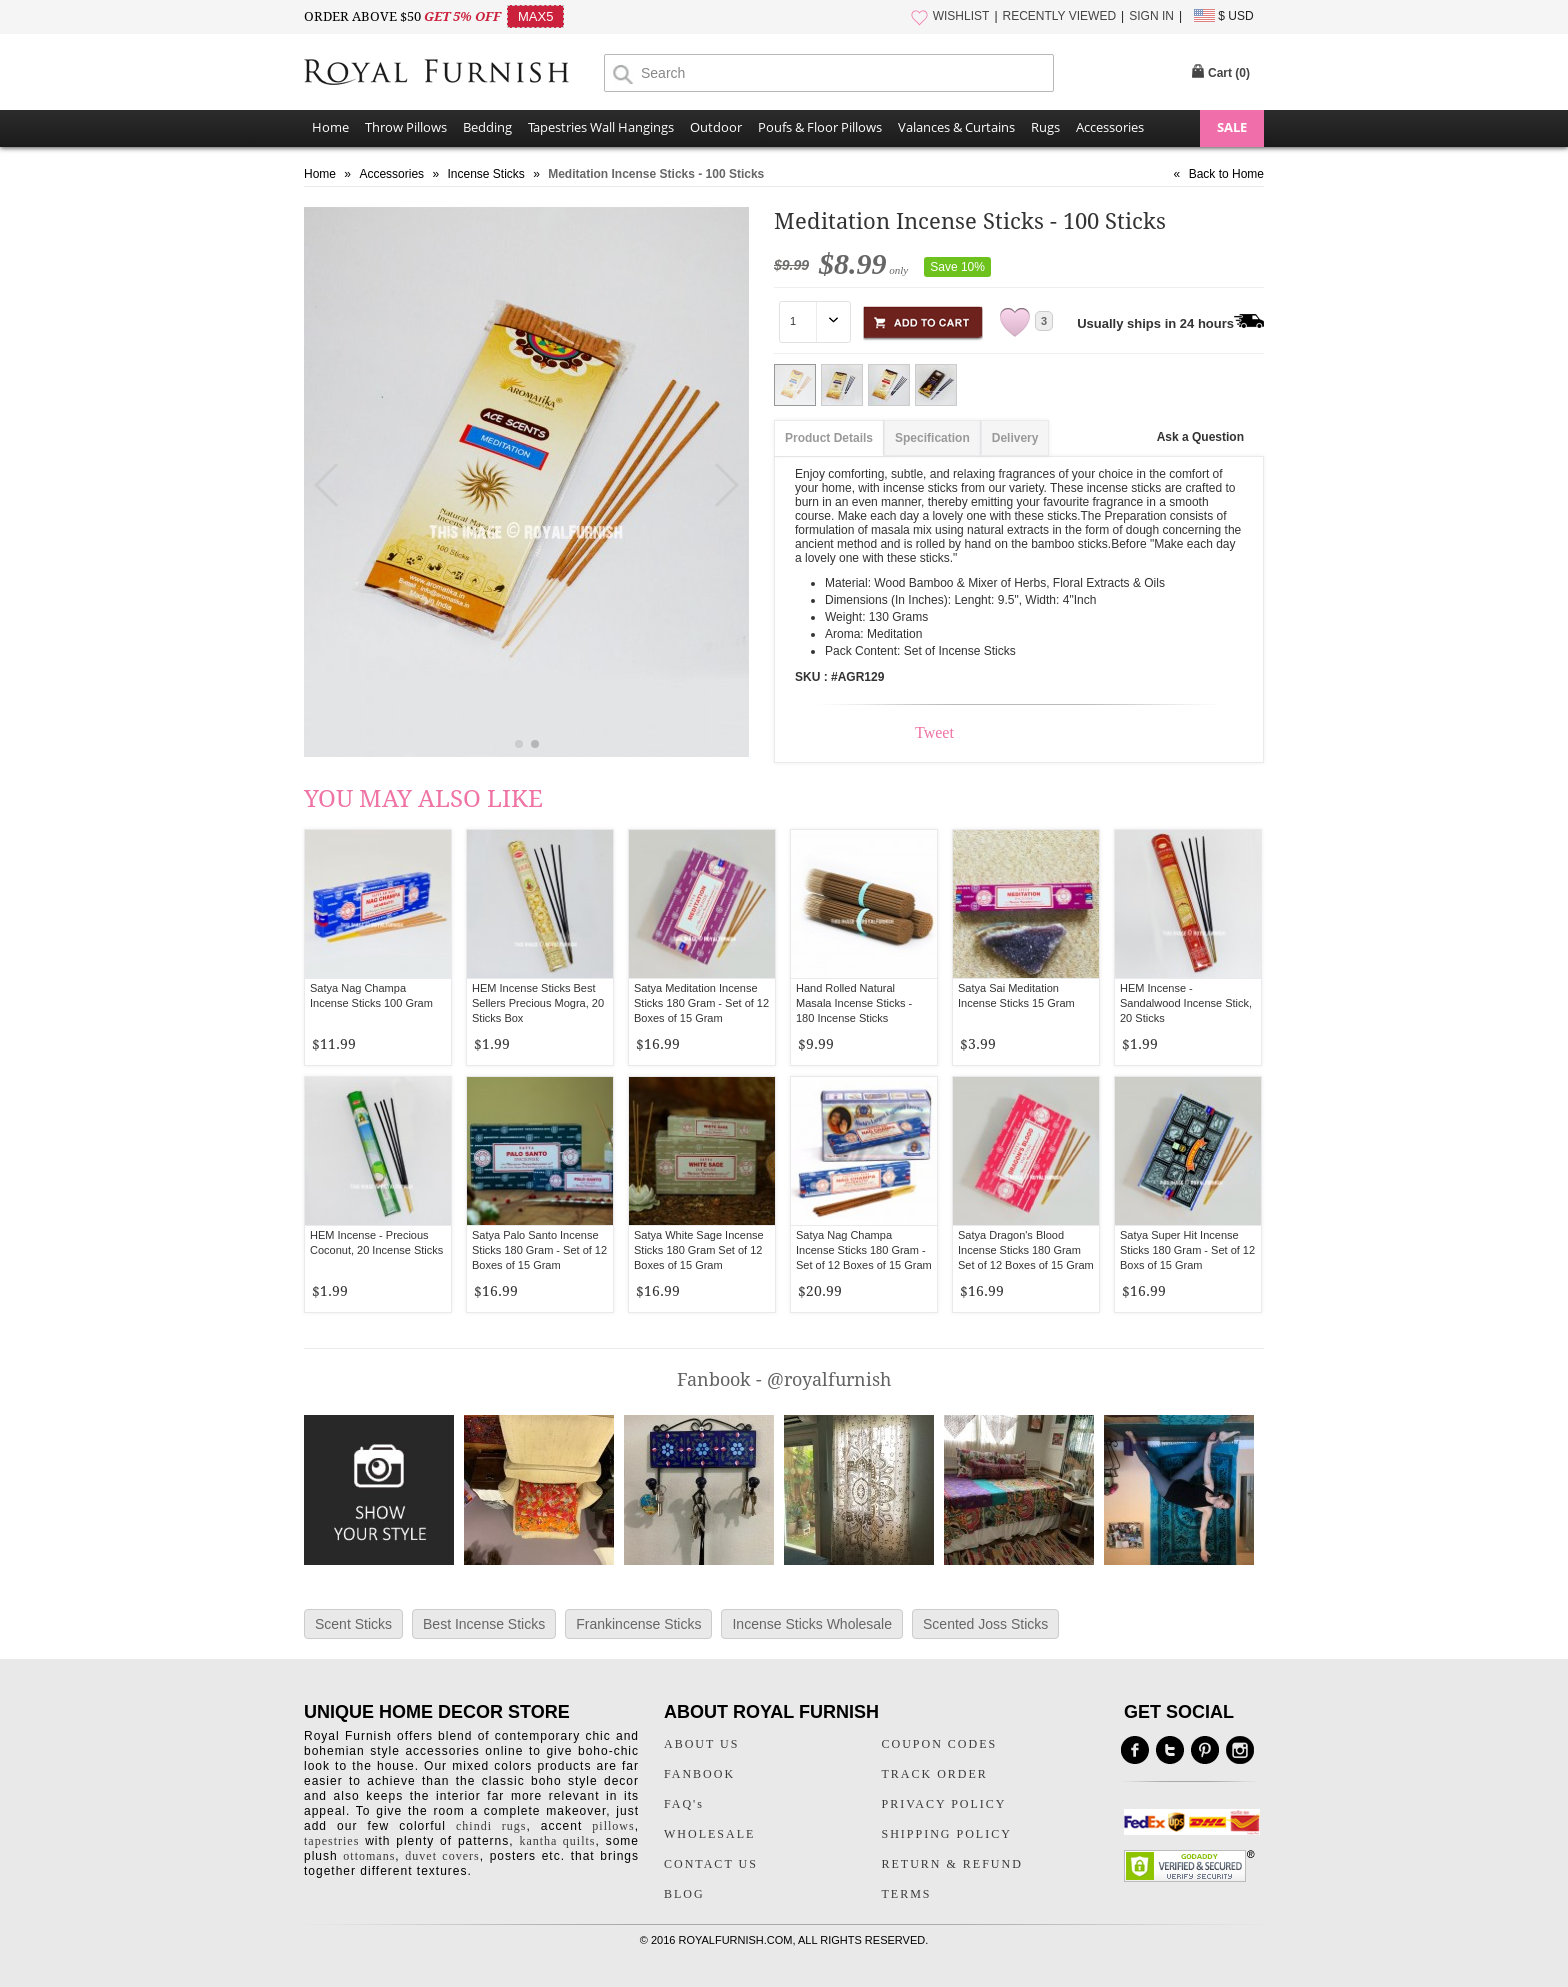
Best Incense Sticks (484, 1624)
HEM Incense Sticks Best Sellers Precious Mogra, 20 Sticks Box (538, 1003)
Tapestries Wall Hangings (601, 127)
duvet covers (442, 1856)
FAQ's (684, 1804)
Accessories (1110, 127)
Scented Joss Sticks (985, 1624)
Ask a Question (1200, 437)
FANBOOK (699, 1774)
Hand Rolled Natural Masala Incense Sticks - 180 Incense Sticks (854, 1003)
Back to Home (1226, 174)
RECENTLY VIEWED (1060, 16)
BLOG (684, 1894)
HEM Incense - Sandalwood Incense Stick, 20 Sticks (1186, 1003)
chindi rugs (491, 1826)
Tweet (934, 732)
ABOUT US (701, 1744)
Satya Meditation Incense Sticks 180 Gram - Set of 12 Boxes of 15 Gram (701, 1003)
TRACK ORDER (935, 1774)
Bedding (487, 127)
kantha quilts (557, 1841)
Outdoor (716, 127)
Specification (932, 438)
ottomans (369, 1856)
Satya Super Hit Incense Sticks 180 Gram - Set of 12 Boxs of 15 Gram (1187, 1250)
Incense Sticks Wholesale (812, 1624)
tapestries (331, 1841)
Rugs (1045, 127)
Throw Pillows (406, 127)
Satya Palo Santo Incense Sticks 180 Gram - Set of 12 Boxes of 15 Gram (539, 1250)
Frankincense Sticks (638, 1624)
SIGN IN (1151, 16)
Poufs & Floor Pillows (820, 127)
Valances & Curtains (956, 127)
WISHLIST (961, 16)
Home (330, 127)
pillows (613, 1826)
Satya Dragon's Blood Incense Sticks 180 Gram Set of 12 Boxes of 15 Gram (1026, 1250)
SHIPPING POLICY (947, 1834)
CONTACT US (711, 1864)
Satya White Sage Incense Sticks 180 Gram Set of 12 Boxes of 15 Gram (699, 1250)
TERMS (907, 1894)
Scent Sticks (353, 1624)
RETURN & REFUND (952, 1864)
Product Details (829, 438)
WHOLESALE (709, 1834)
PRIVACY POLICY (944, 1804)
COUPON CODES (940, 1744)
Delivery (1015, 438)
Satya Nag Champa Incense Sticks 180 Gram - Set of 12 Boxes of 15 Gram (864, 1250)
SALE (1232, 127)
